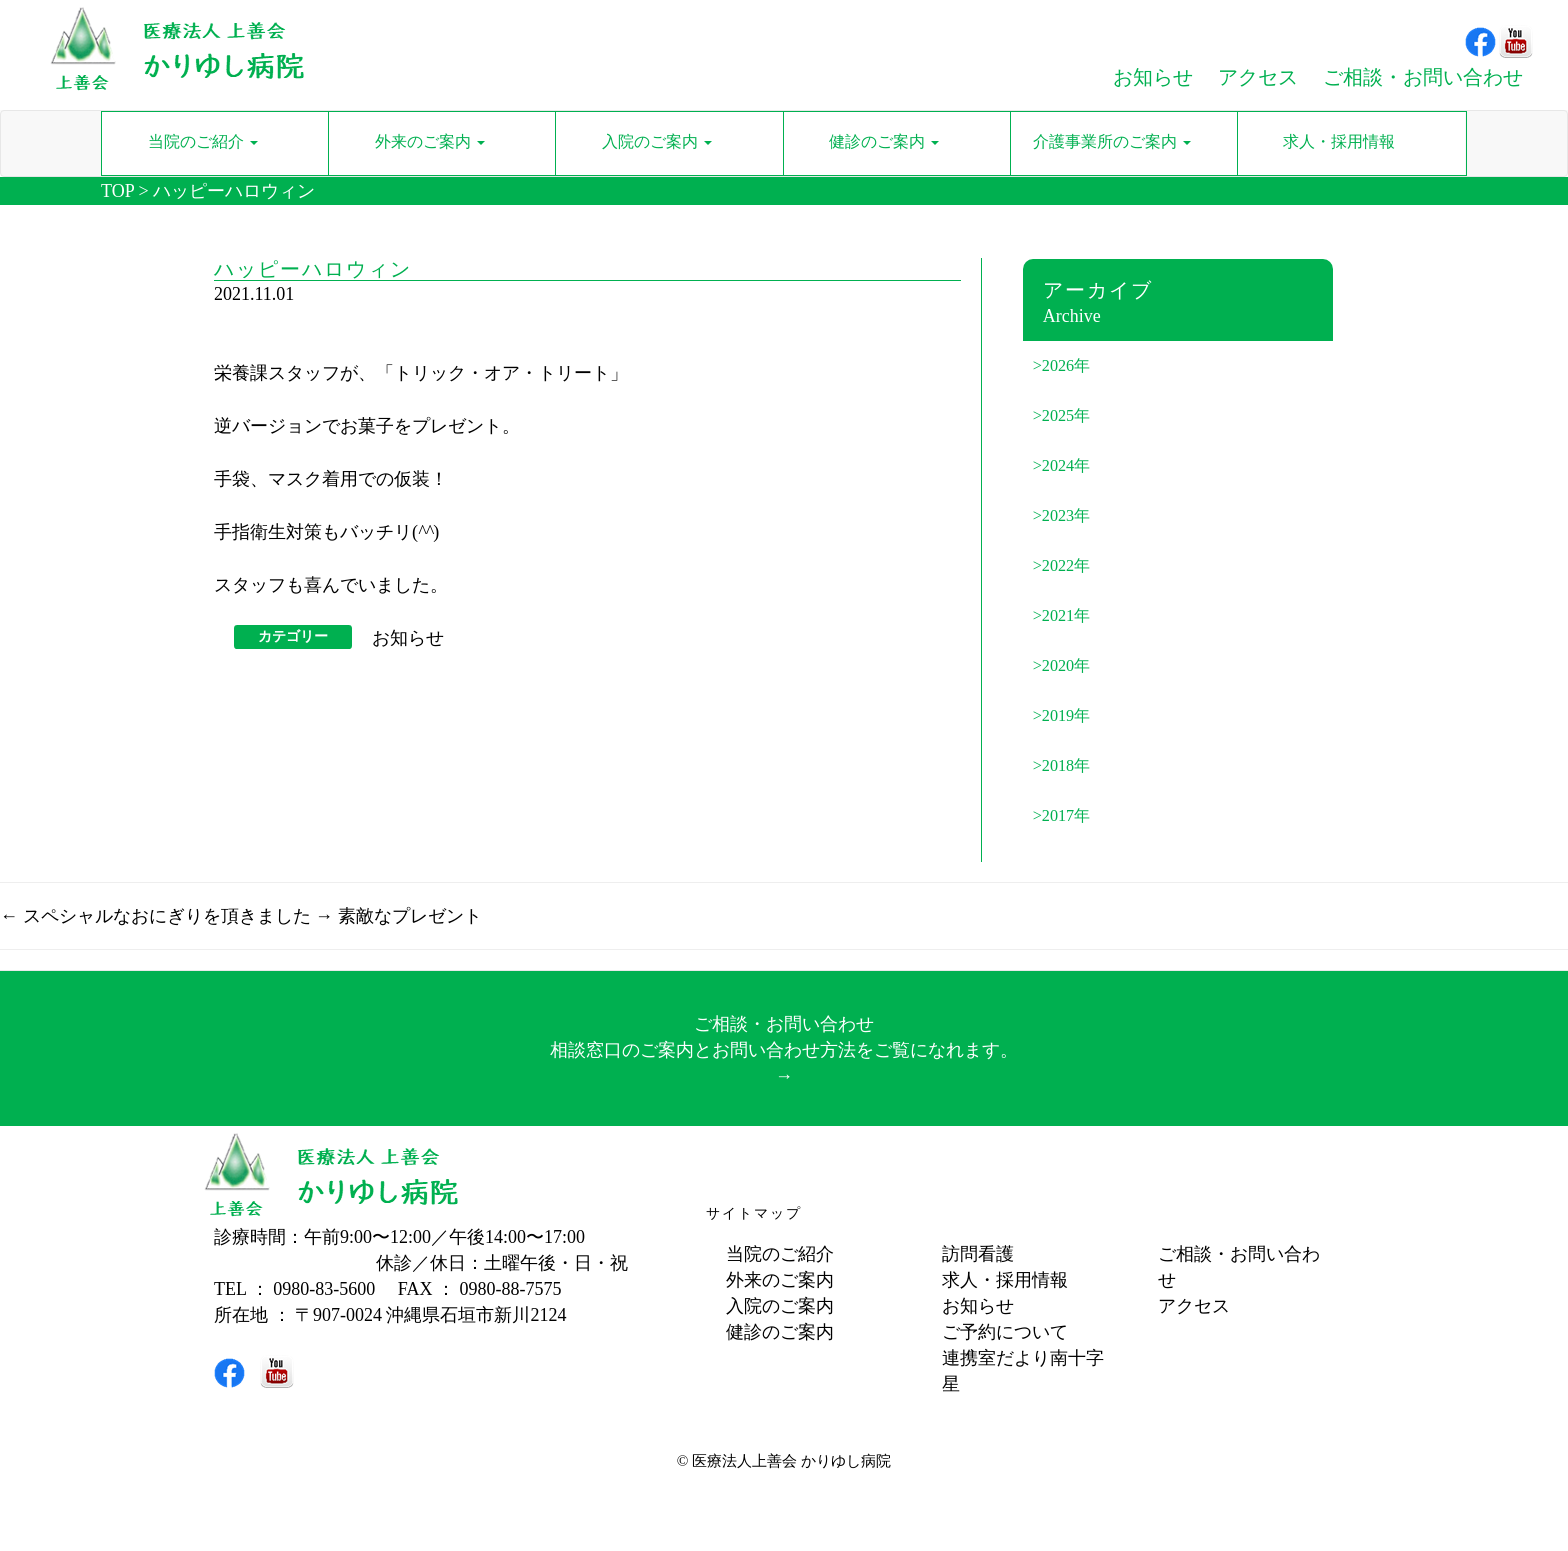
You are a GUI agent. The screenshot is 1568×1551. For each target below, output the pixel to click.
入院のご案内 (780, 1306)
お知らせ (408, 638)
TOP (117, 191)
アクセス (1194, 1306)
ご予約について (1005, 1332)
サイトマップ (754, 1213)
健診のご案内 (780, 1332)
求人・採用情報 (1005, 1280)
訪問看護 (978, 1254)
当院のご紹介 (780, 1254)
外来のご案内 (780, 1280)
